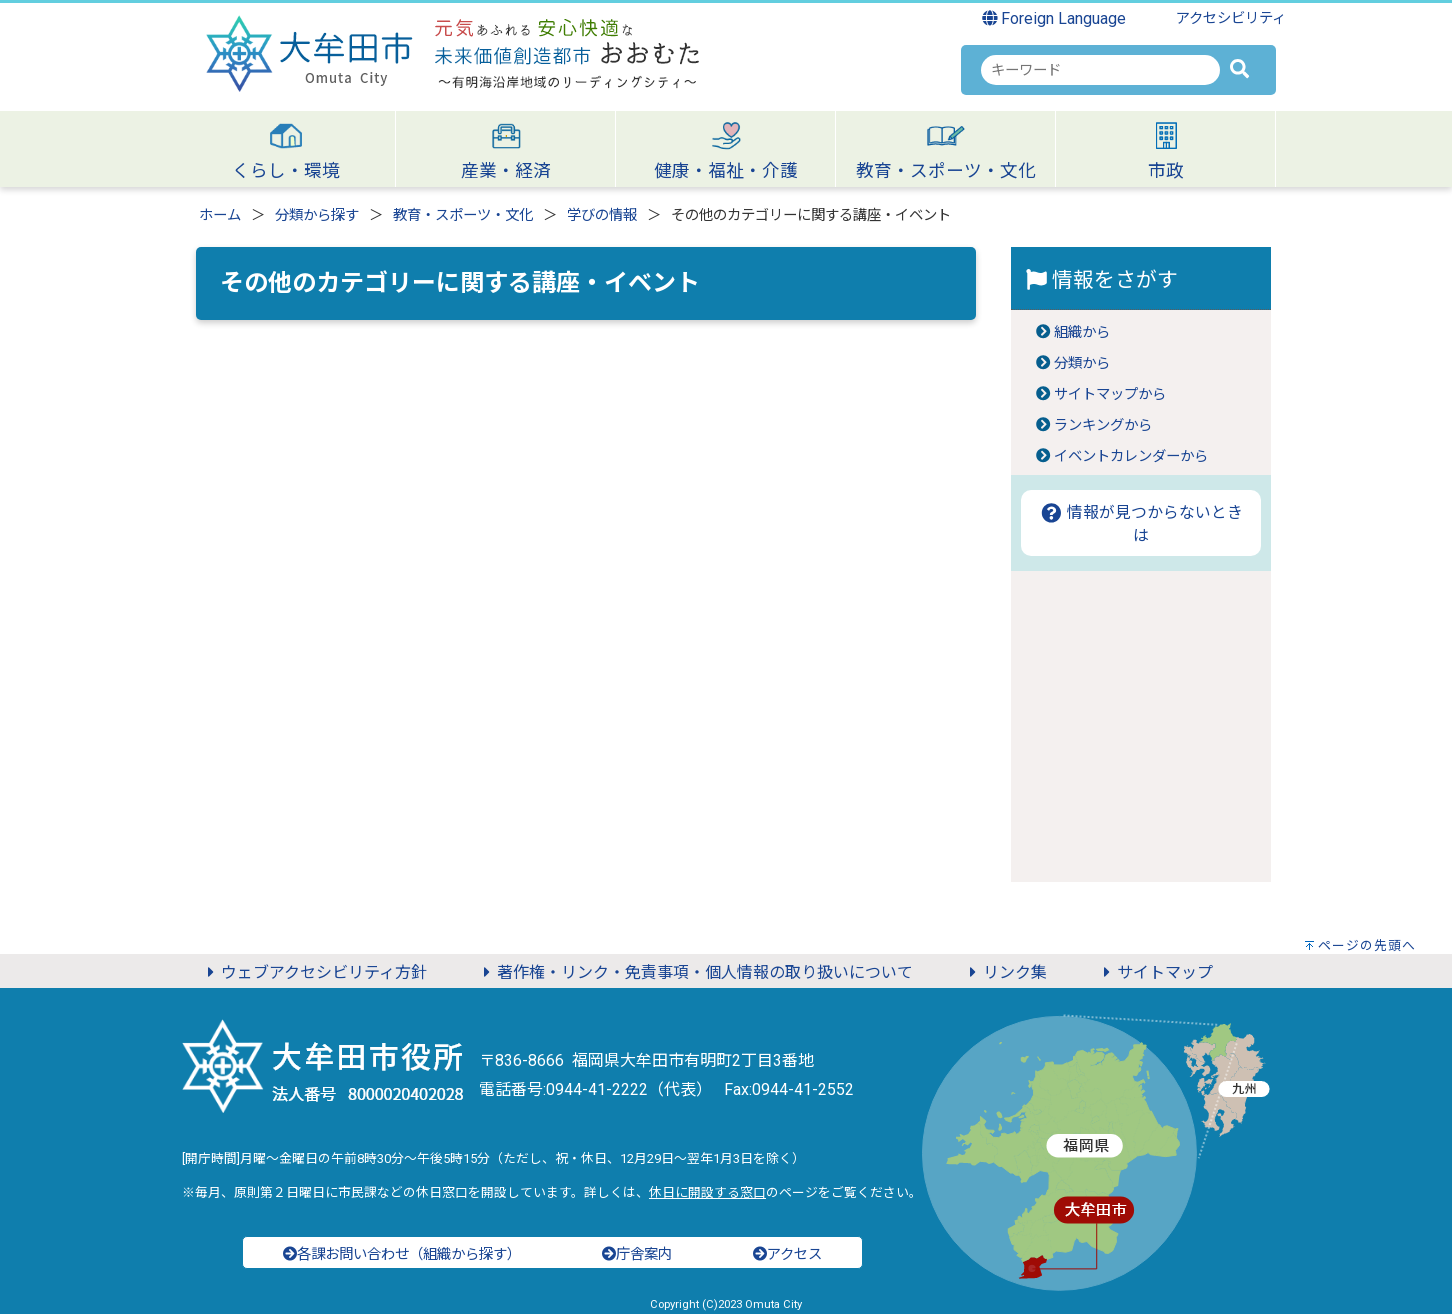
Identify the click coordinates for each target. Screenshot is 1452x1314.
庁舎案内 (637, 1254)
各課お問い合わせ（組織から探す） (402, 1254)
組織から (1082, 332)
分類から (1082, 363)
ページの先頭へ (1367, 945)
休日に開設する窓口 (707, 1192)
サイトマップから (1110, 394)
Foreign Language (1054, 18)
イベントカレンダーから (1131, 456)
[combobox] (1100, 70)
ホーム (220, 215)
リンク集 (1005, 972)
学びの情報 (602, 215)
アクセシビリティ (1231, 18)
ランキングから (1103, 425)
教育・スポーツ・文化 (463, 215)
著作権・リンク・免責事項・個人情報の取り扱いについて (695, 972)
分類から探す (317, 215)
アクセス (787, 1254)
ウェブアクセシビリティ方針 (314, 972)
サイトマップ (1155, 972)
